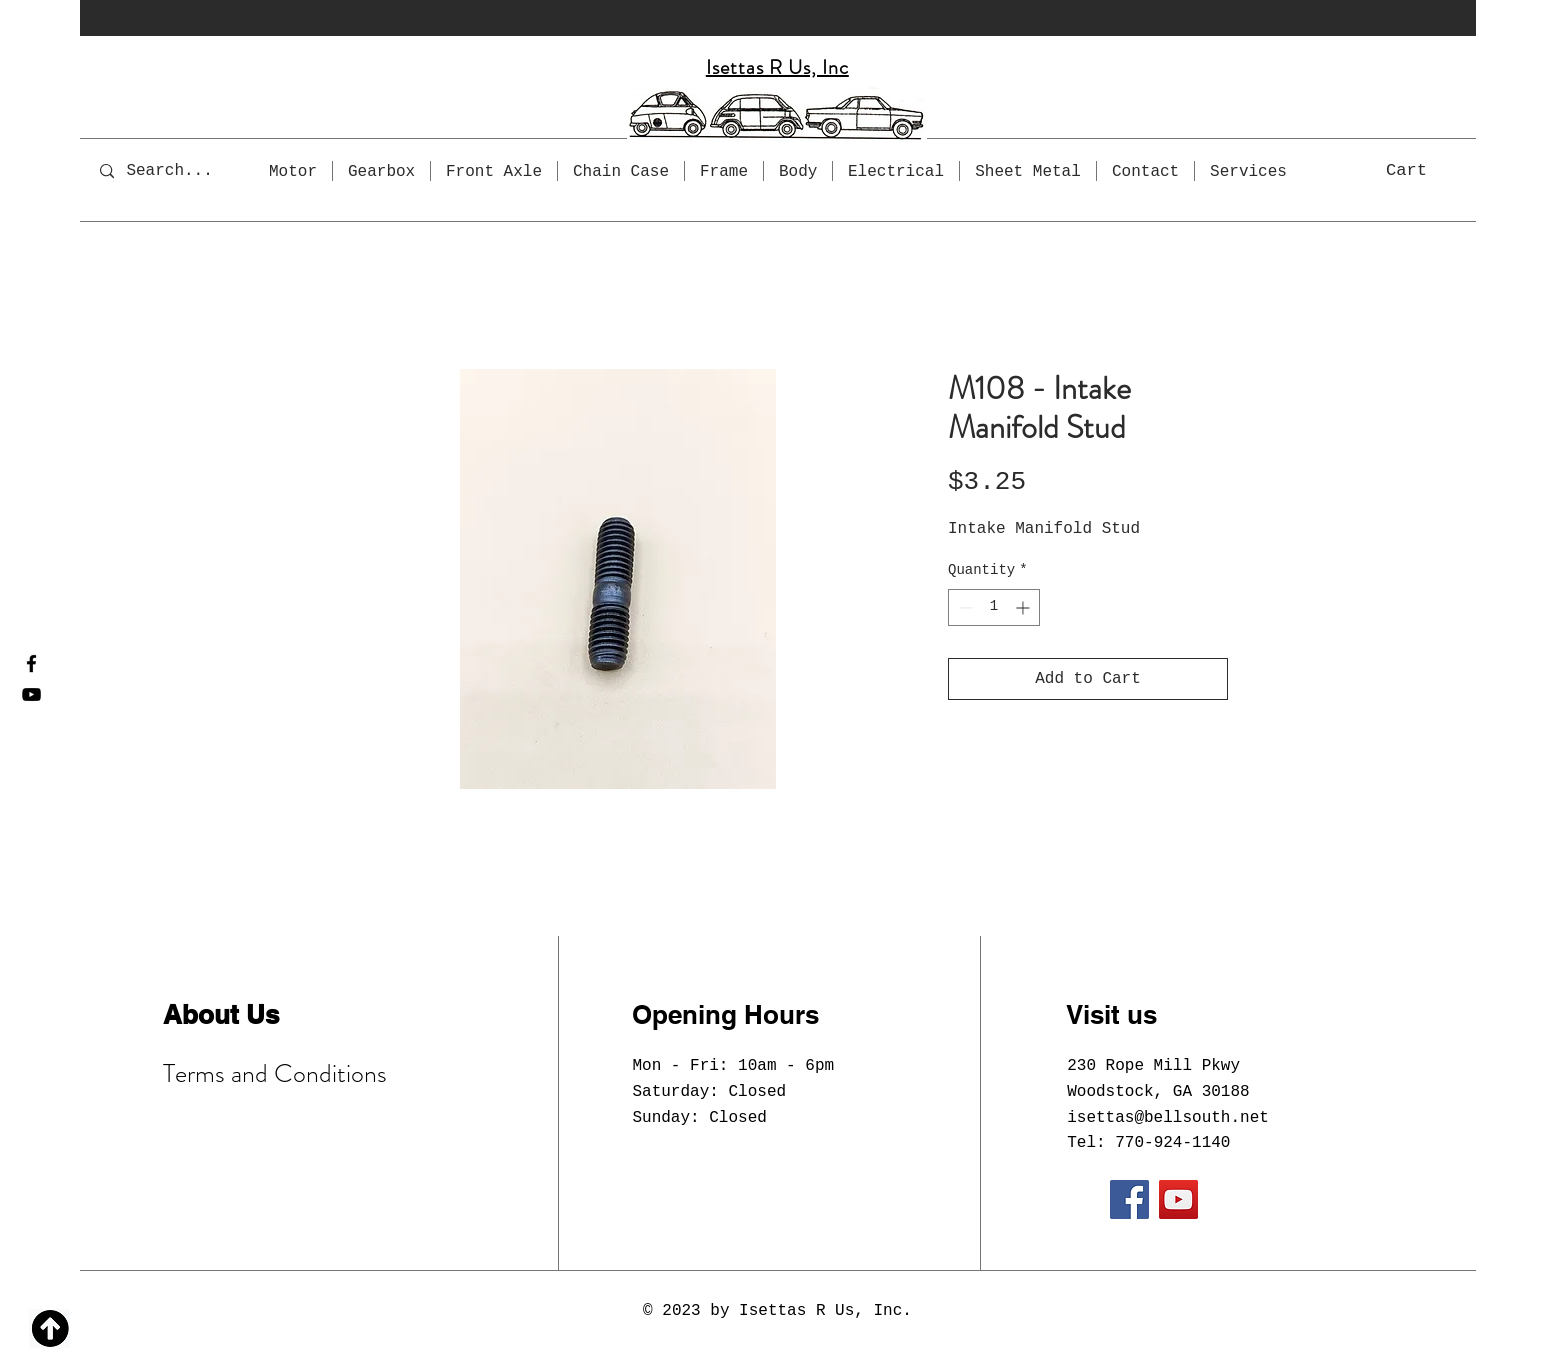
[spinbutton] (994, 607)
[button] (1427, 169)
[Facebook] (31, 663)
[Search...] (183, 171)
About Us (221, 1014)
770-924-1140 (1172, 1143)
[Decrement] (963, 607)
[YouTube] (31, 694)
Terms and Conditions (275, 1073)
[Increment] (1024, 607)
